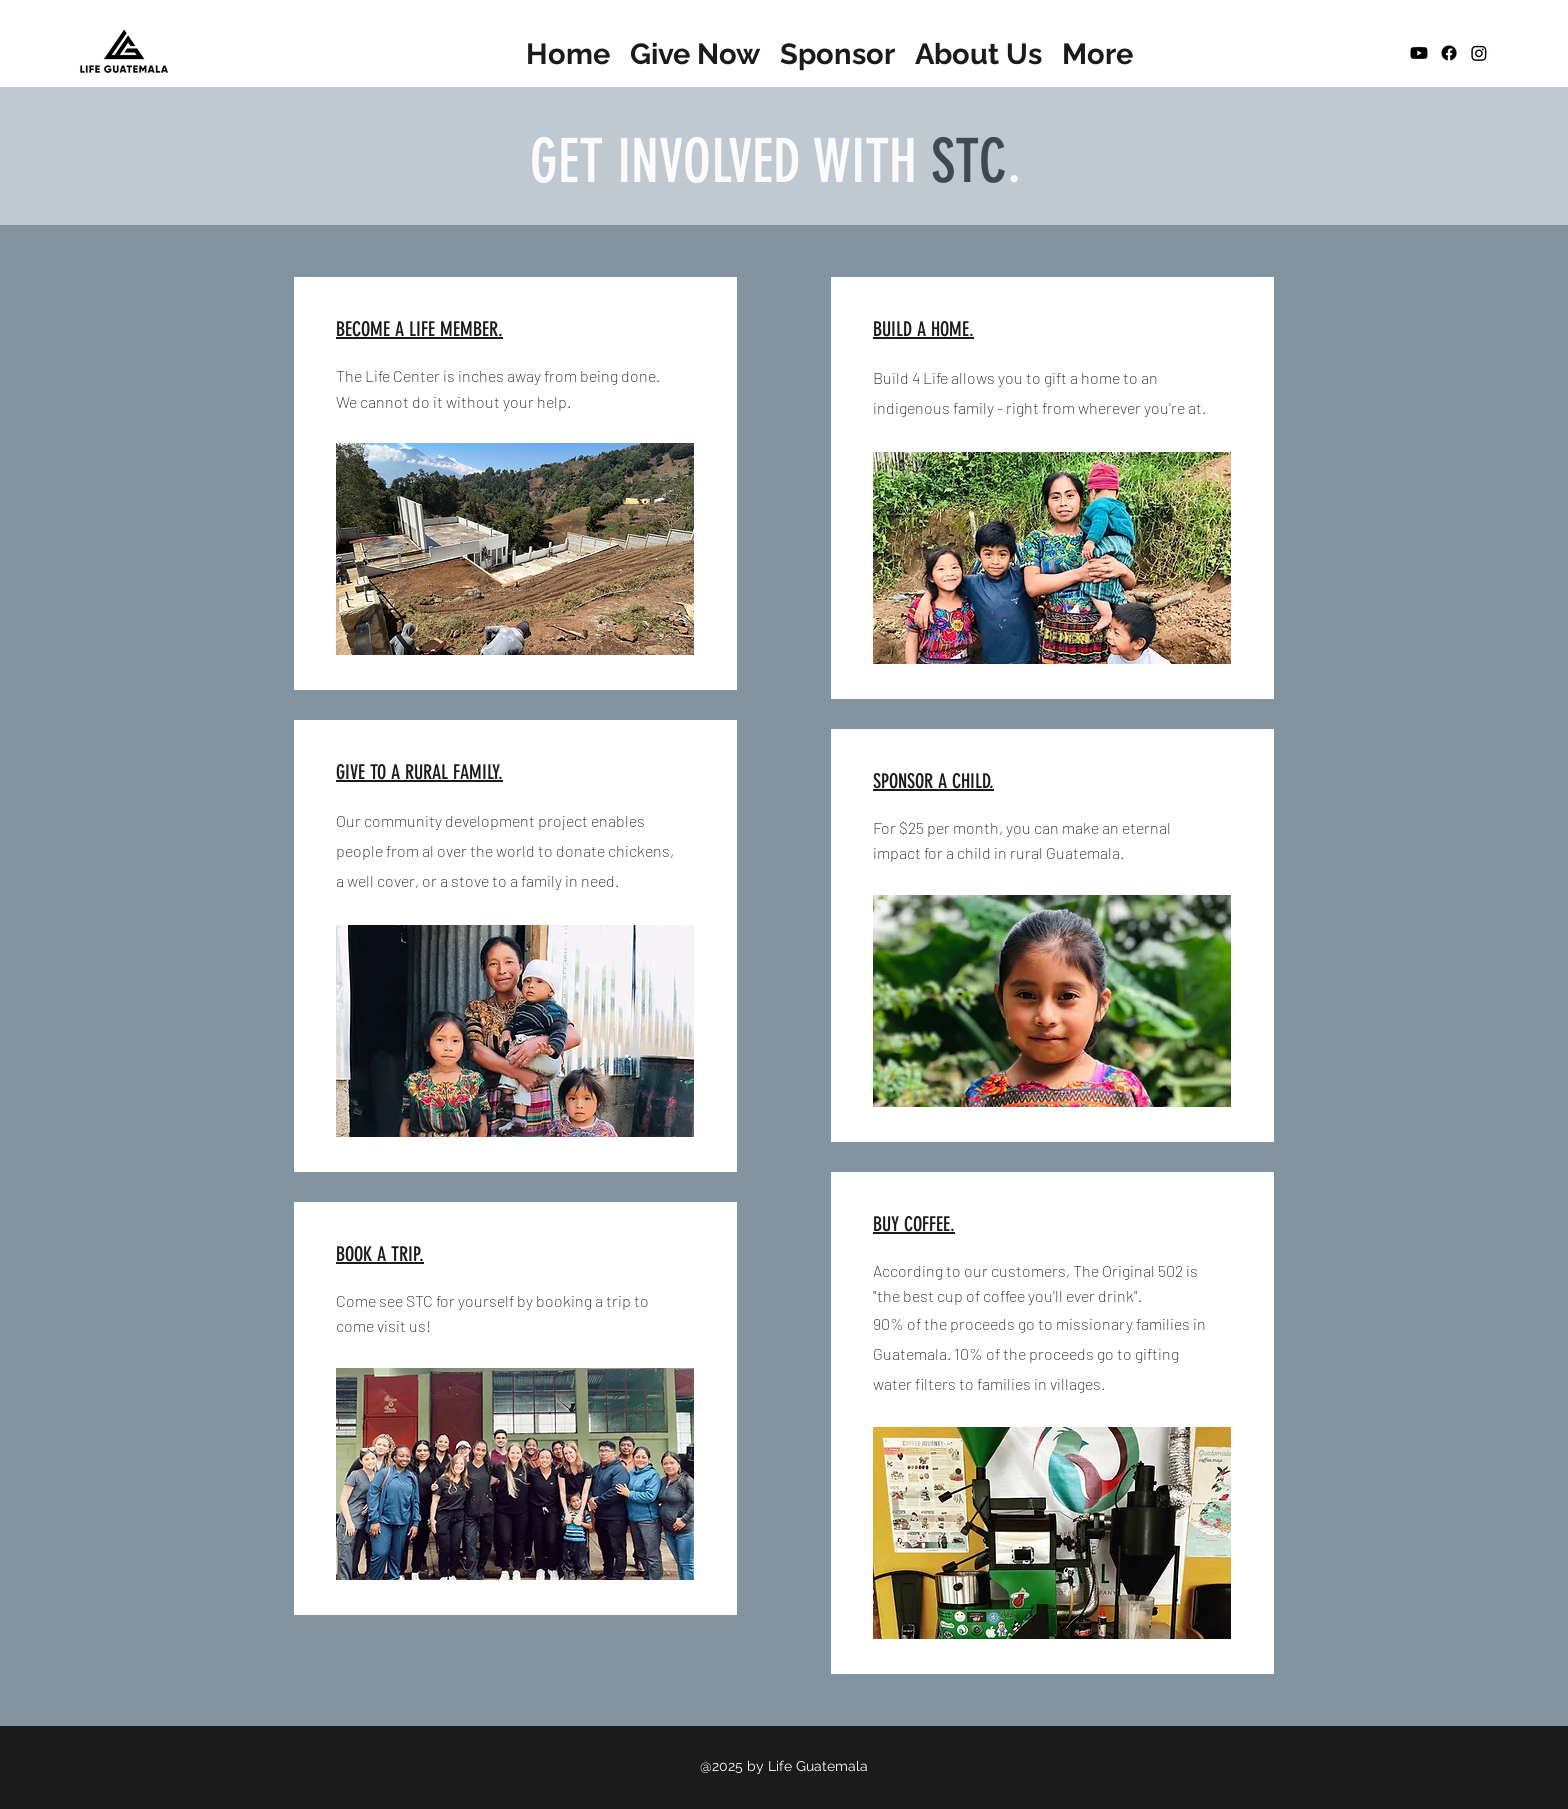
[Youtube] (1419, 53)
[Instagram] (1479, 53)
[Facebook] (1449, 53)
